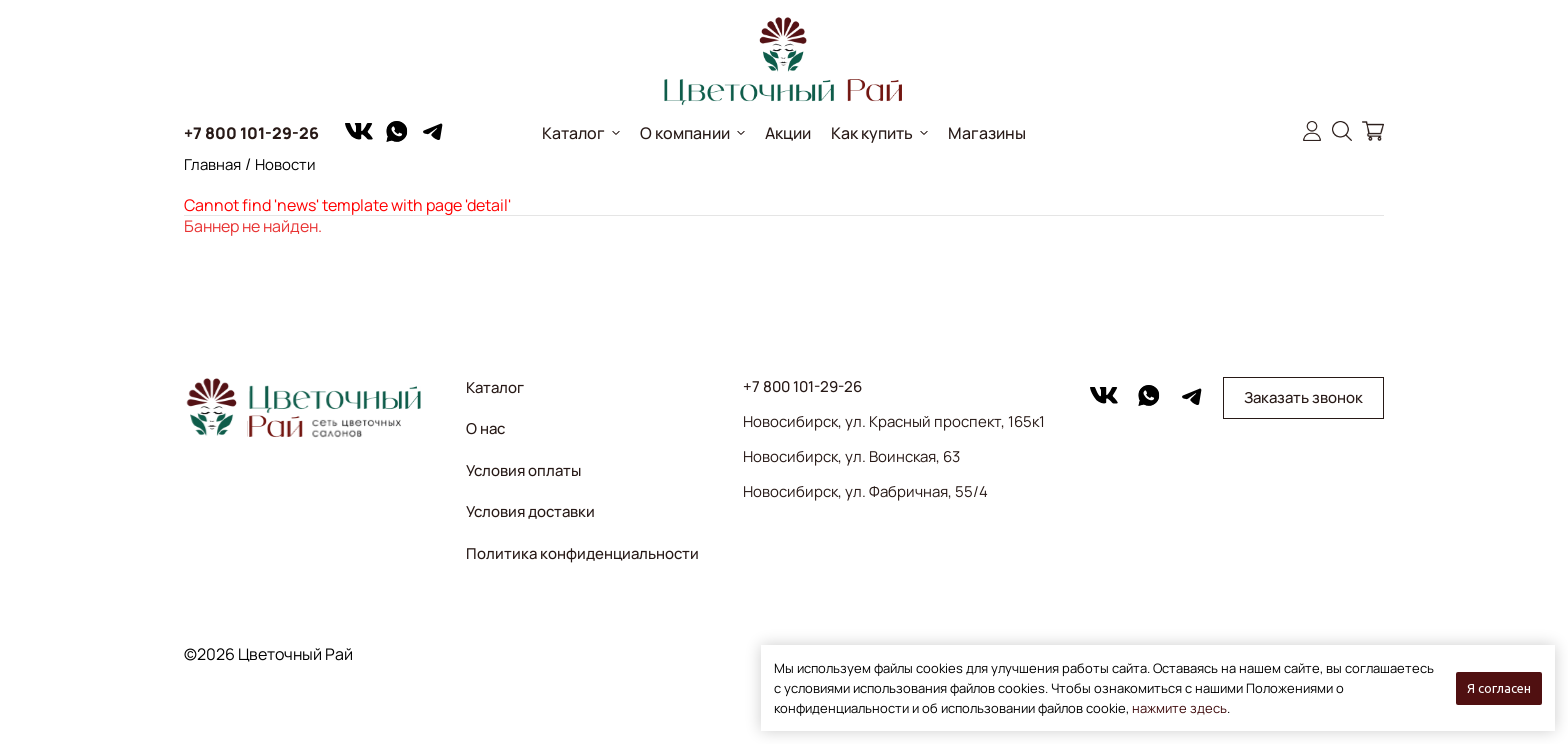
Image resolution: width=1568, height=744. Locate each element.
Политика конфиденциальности (582, 553)
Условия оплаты (523, 470)
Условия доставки (530, 511)
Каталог (573, 133)
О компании (685, 133)
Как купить (872, 133)
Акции (788, 133)
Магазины (987, 133)
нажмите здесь (1179, 708)
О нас (485, 428)
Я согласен (1499, 688)
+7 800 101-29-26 (251, 133)
